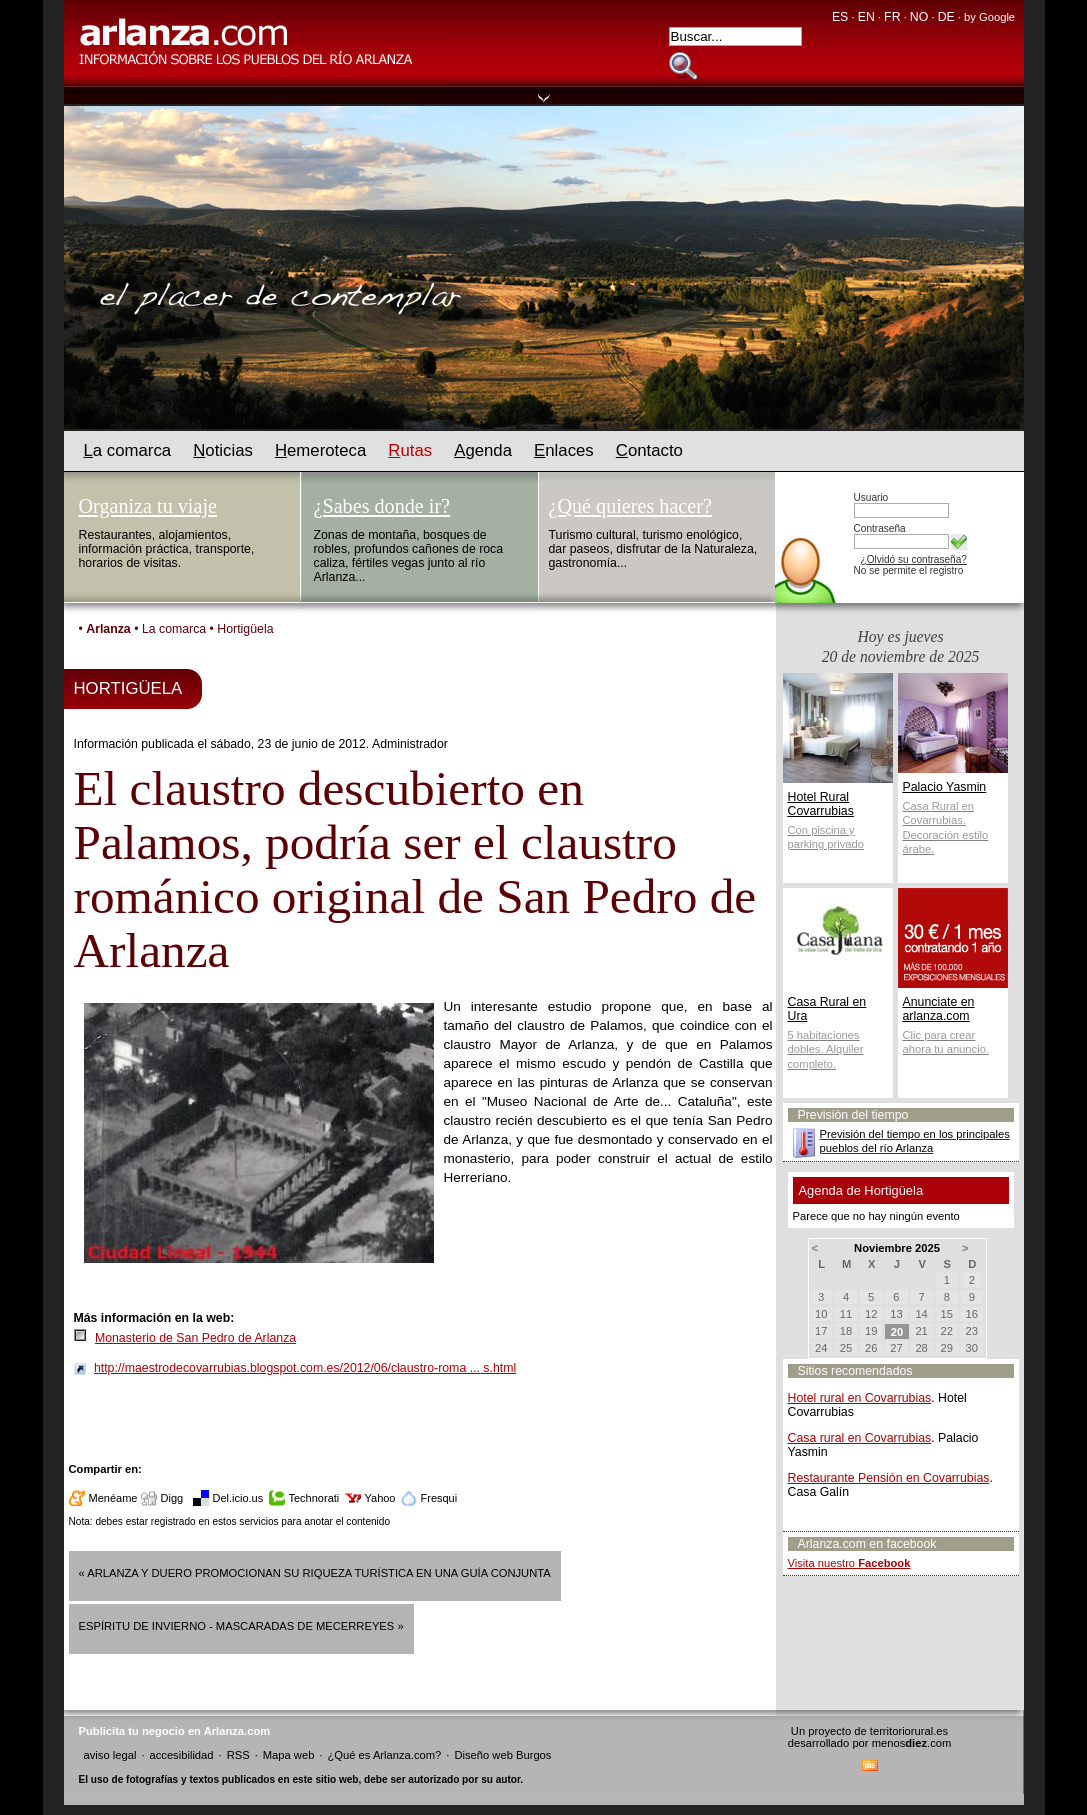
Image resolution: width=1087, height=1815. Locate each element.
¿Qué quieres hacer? (630, 506)
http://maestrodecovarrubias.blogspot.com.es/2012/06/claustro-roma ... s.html (305, 1368)
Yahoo (380, 1498)
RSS (238, 1755)
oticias (223, 450)
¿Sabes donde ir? (382, 506)
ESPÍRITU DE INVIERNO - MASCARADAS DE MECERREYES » (241, 1626)
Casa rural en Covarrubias (860, 1438)
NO (919, 17)
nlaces (564, 450)
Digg (172, 1498)
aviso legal (110, 1755)
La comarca (174, 629)
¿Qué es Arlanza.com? (385, 1755)
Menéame (113, 1498)
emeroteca (320, 450)
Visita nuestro (849, 1563)
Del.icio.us (238, 1498)
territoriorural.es (909, 1731)
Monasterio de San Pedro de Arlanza (195, 1338)
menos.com (912, 1743)
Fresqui (439, 1498)
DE (946, 17)
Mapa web (289, 1755)
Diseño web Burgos (502, 1755)
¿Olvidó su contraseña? (914, 559)
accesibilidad (181, 1755)
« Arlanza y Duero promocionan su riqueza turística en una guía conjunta (315, 1573)
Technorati (314, 1498)
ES (840, 17)
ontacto (649, 450)
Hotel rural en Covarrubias (860, 1398)
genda (483, 450)
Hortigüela (245, 629)
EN (866, 17)
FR (892, 17)
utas (410, 450)
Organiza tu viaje (148, 506)
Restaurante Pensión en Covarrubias (889, 1478)
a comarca (128, 450)
